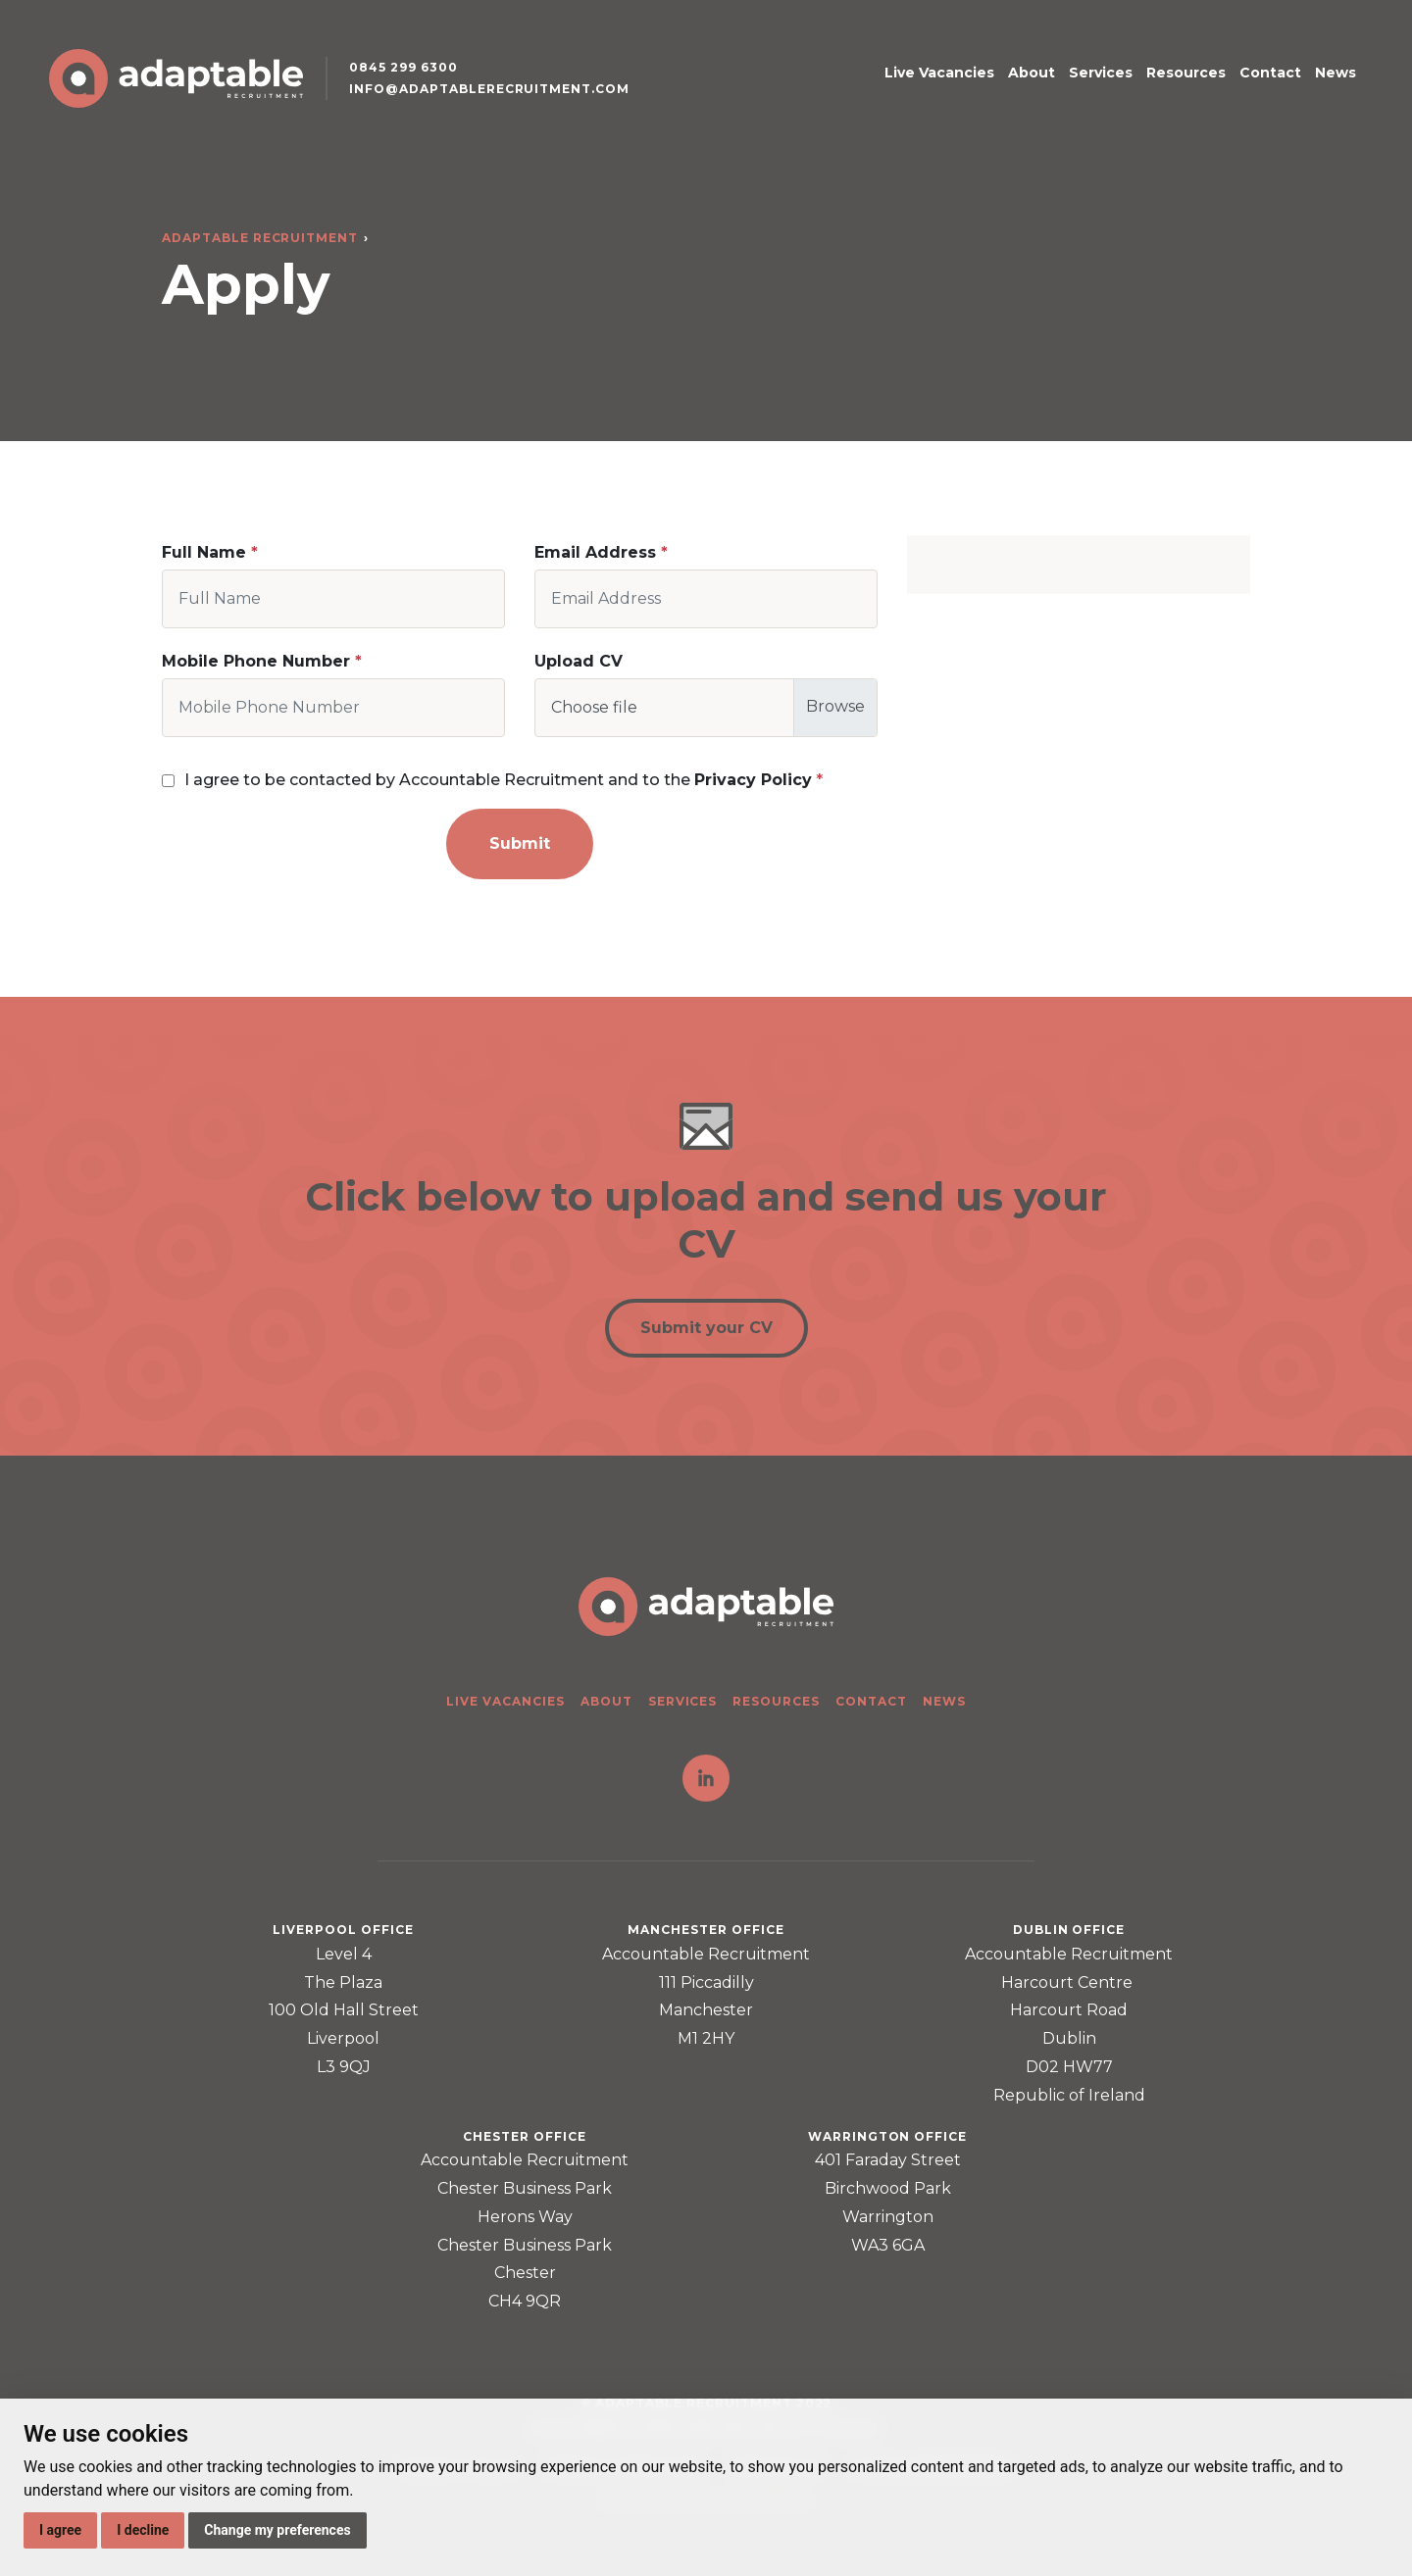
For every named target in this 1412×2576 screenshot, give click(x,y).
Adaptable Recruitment (260, 237)
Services (1101, 72)
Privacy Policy (753, 779)
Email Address (595, 552)
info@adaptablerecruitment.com (489, 88)
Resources (1186, 72)
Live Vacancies (939, 72)
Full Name (204, 552)
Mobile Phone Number (256, 661)
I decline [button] (143, 2530)
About (1031, 72)
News (1335, 72)
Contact (1270, 72)
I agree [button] (60, 2530)
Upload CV (578, 661)
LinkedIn (706, 1778)
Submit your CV (706, 1327)
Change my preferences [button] (277, 2530)
